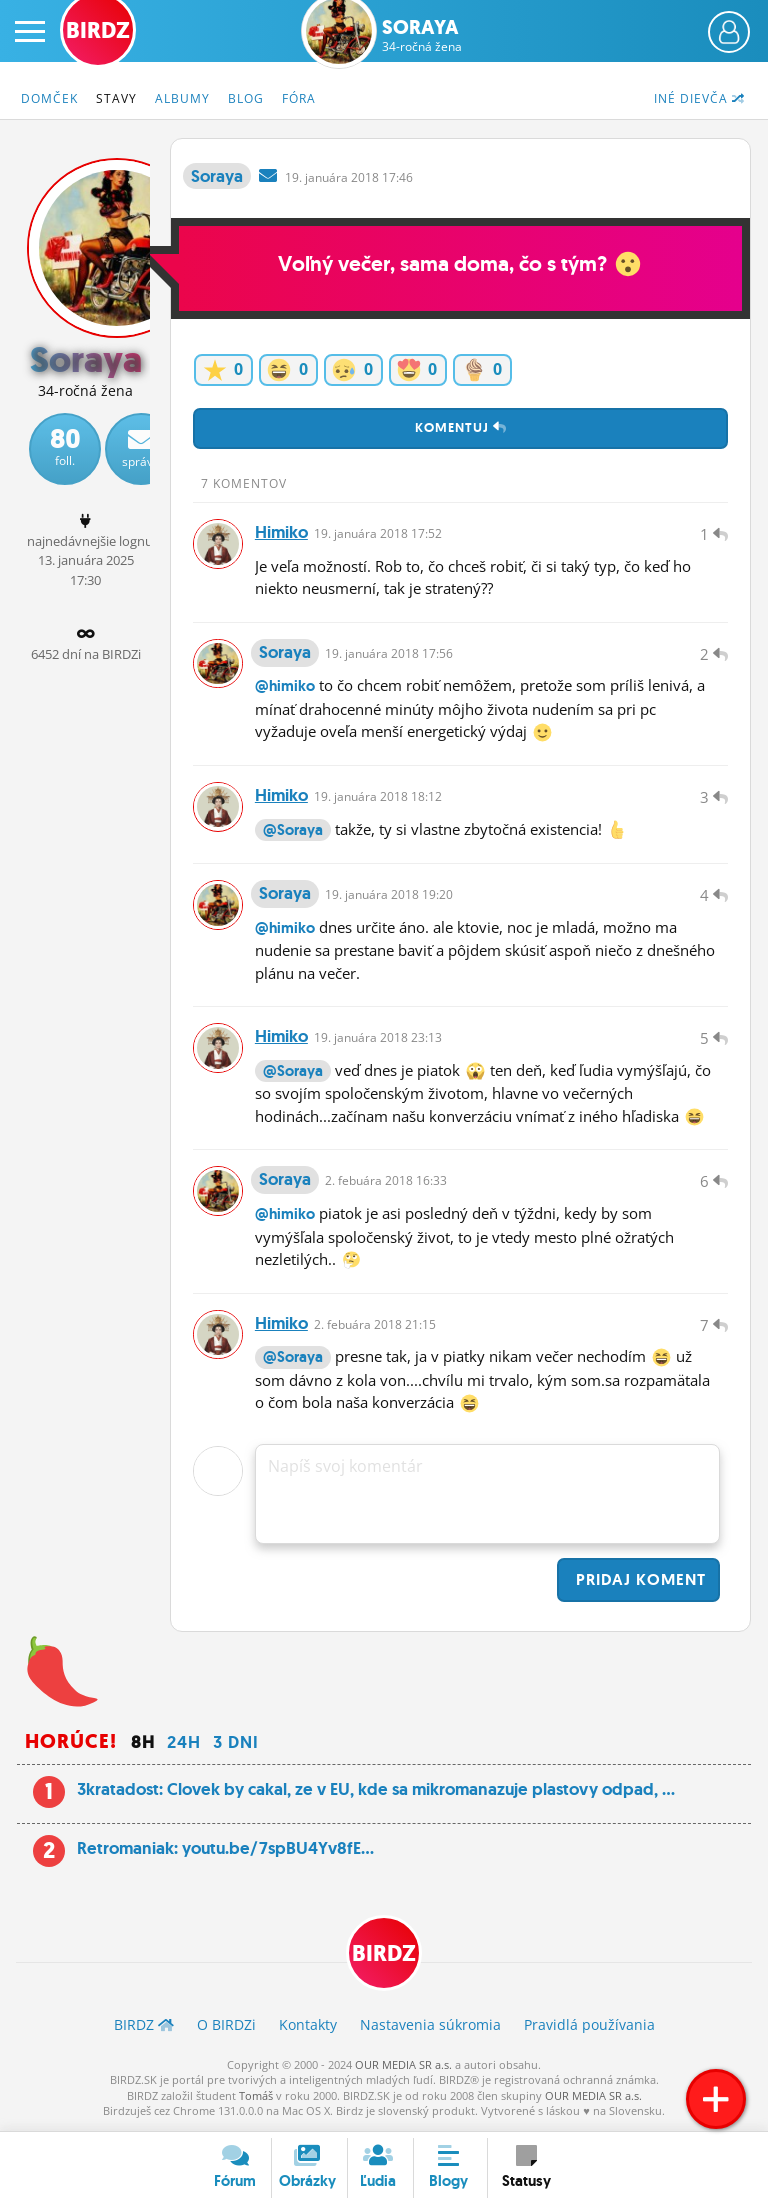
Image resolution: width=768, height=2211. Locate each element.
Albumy (182, 98)
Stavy (116, 98)
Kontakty (308, 2026)
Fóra (299, 98)
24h (184, 1744)
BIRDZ (384, 1955)
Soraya (422, 35)
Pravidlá (589, 2026)
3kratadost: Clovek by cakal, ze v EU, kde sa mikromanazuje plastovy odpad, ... (376, 1791)
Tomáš (256, 2097)
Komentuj (461, 427)
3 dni (236, 1744)
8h (143, 1744)
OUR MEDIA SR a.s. (403, 2066)
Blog (246, 98)
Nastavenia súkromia (430, 2026)
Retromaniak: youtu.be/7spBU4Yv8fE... (225, 1850)
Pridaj (638, 1581)
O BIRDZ (226, 2026)
